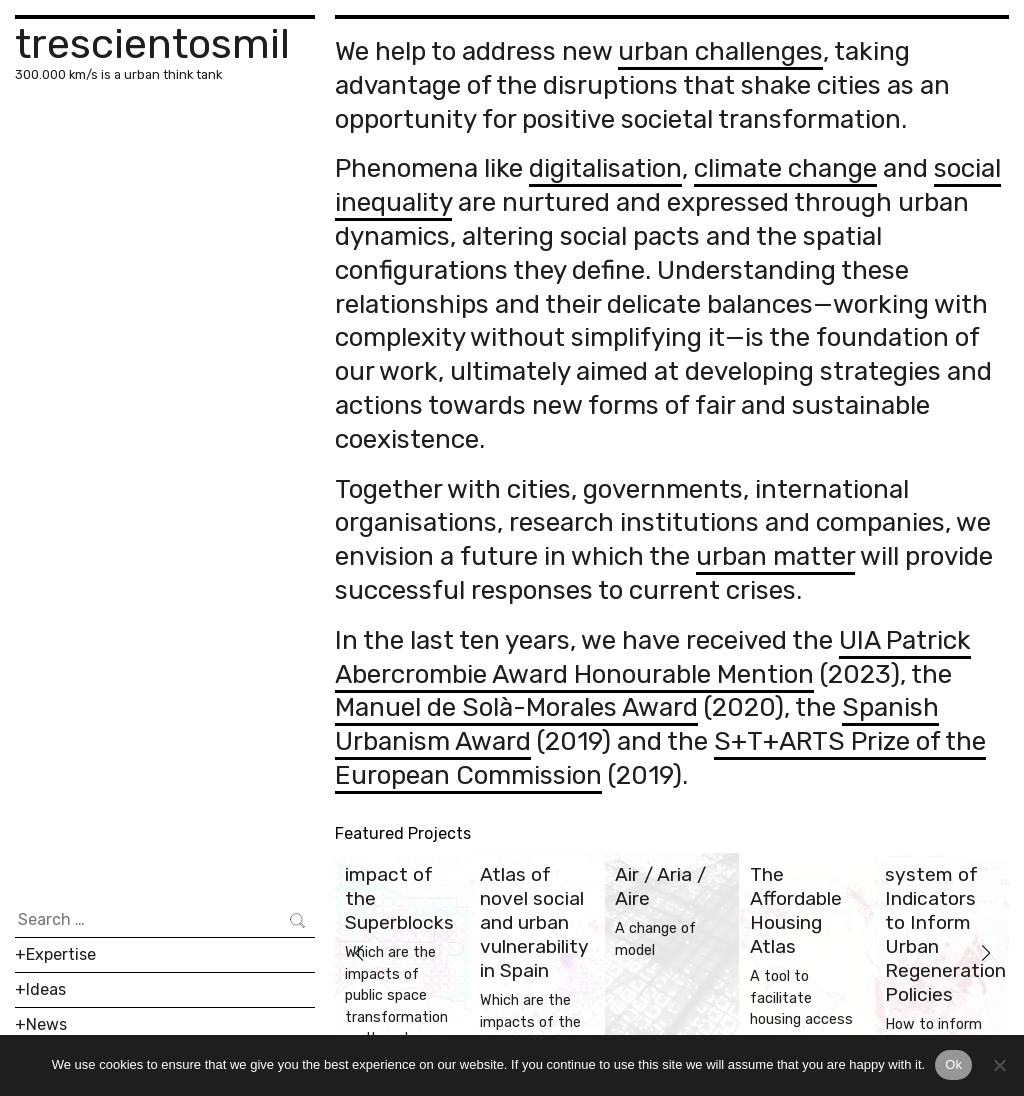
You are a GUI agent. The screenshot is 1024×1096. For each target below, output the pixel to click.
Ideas (46, 989)
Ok (953, 1064)
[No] (999, 1065)
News (46, 1024)
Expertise (61, 954)
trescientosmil (152, 43)
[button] (358, 953)
